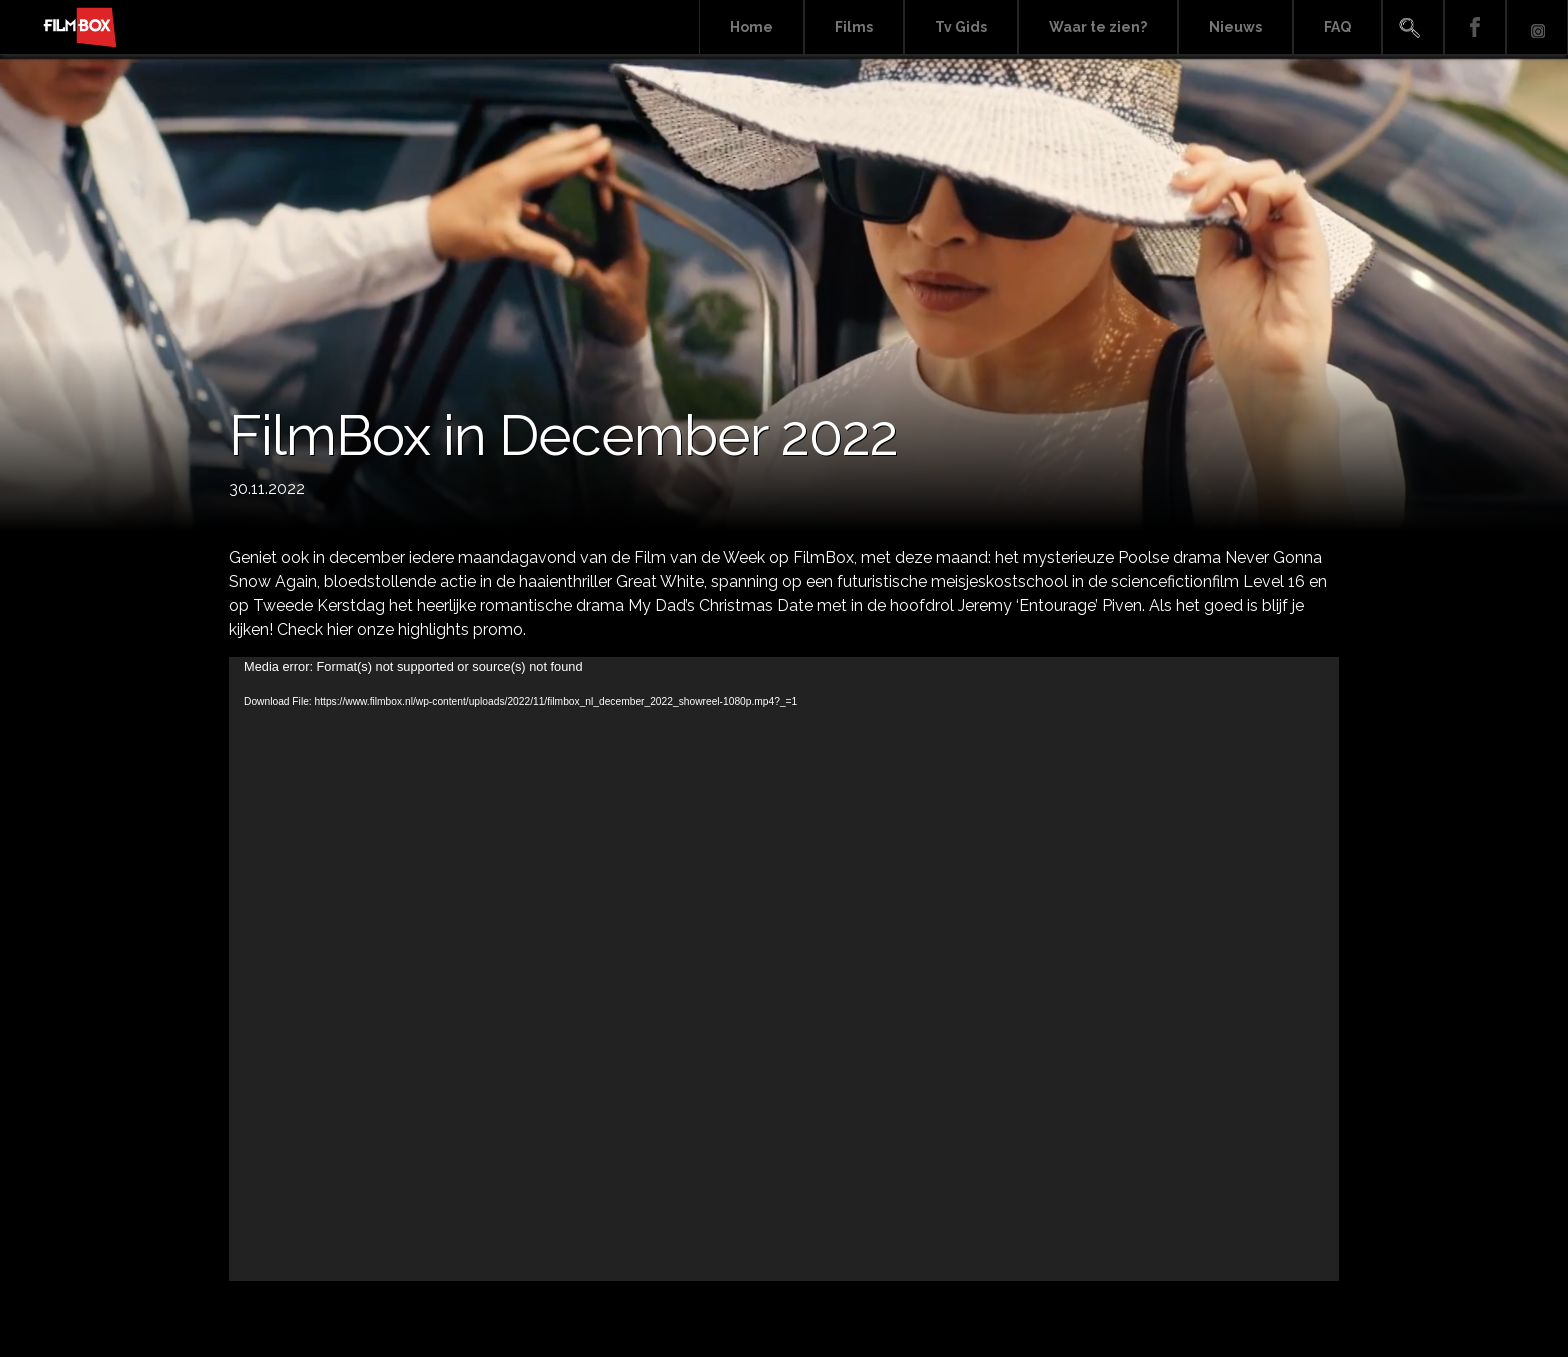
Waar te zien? (1098, 27)
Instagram (1537, 27)
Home (751, 27)
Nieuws (1235, 27)
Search (1413, 27)
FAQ (1337, 27)
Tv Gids (961, 27)
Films (854, 27)
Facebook (1475, 27)
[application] (784, 969)
